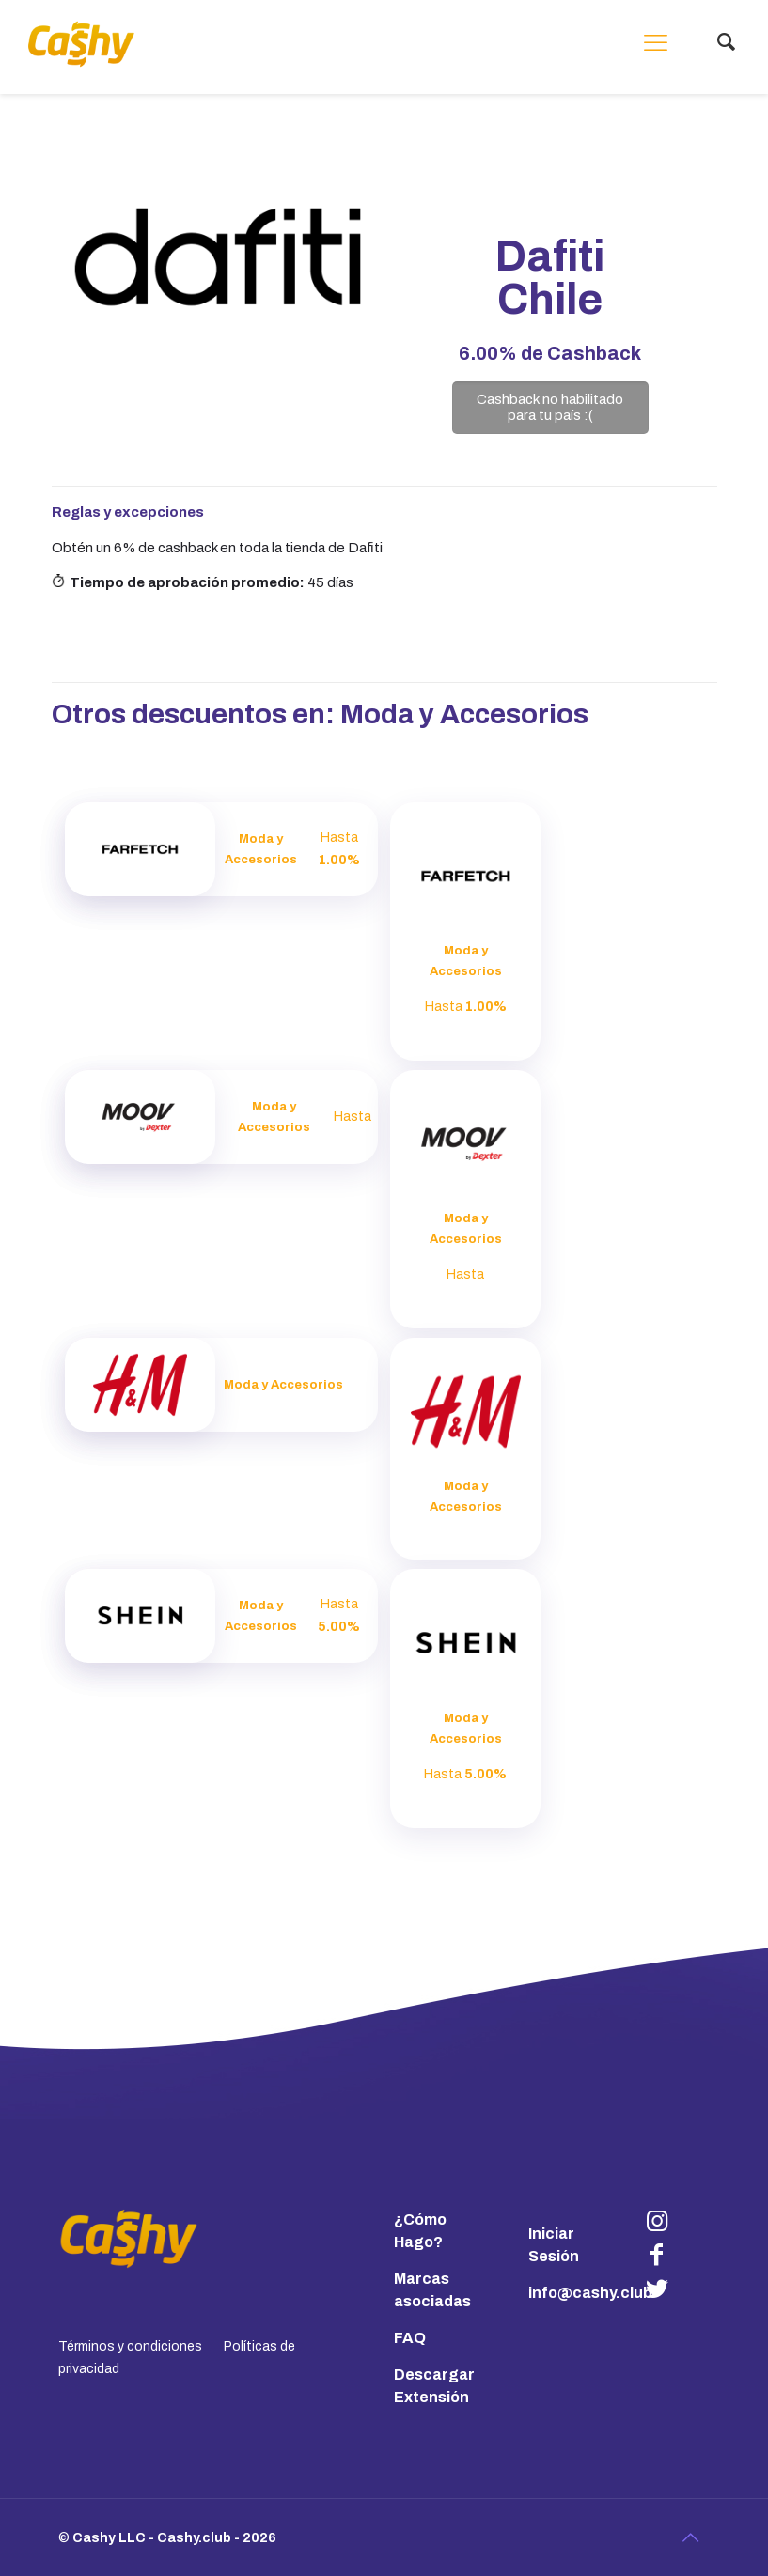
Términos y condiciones (130, 2346)
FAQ (410, 2338)
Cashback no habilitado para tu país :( (550, 407)
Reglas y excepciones (128, 512)
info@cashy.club (590, 2293)
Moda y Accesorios (464, 714)
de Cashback (550, 353)
